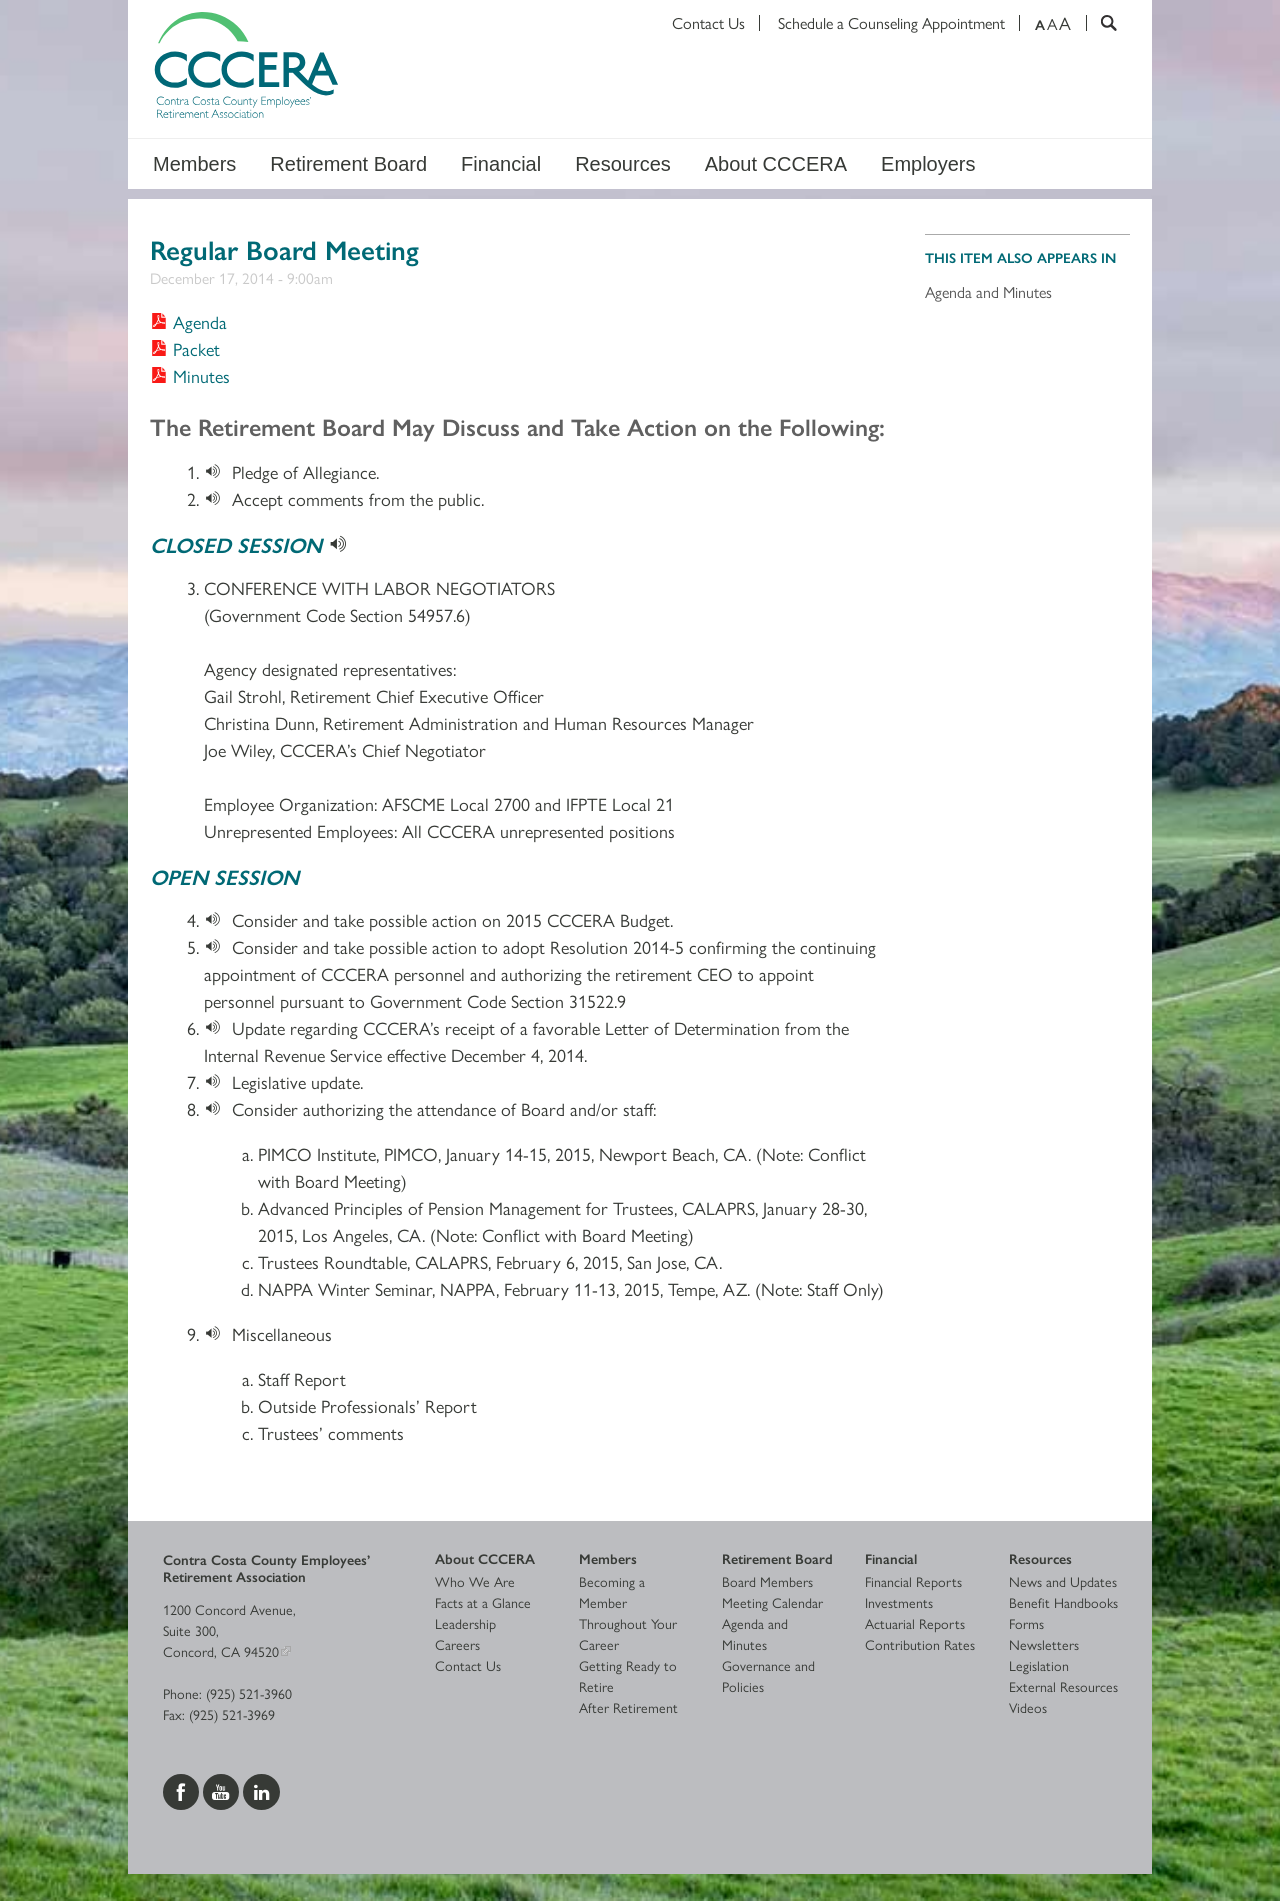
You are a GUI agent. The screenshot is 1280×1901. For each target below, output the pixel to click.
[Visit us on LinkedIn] (261, 1789)
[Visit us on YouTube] (223, 1789)
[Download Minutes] (190, 375)
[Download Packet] (185, 348)
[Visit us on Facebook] (183, 1789)
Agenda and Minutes (988, 291)
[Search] (1101, 23)
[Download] (218, 471)
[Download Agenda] (188, 321)
